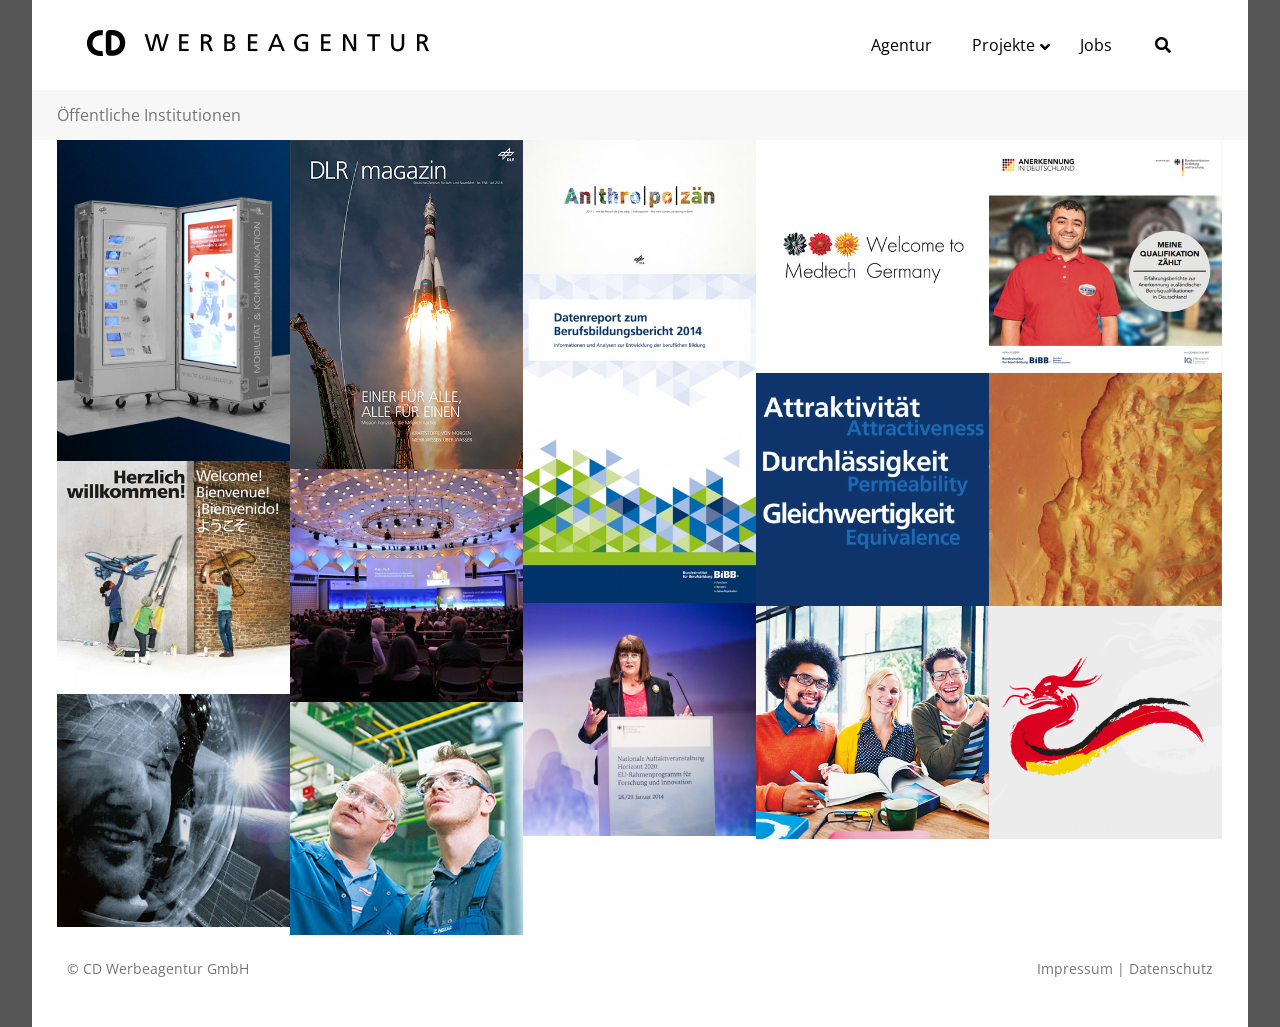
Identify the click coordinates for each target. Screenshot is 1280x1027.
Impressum (1075, 968)
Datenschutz (1171, 968)
